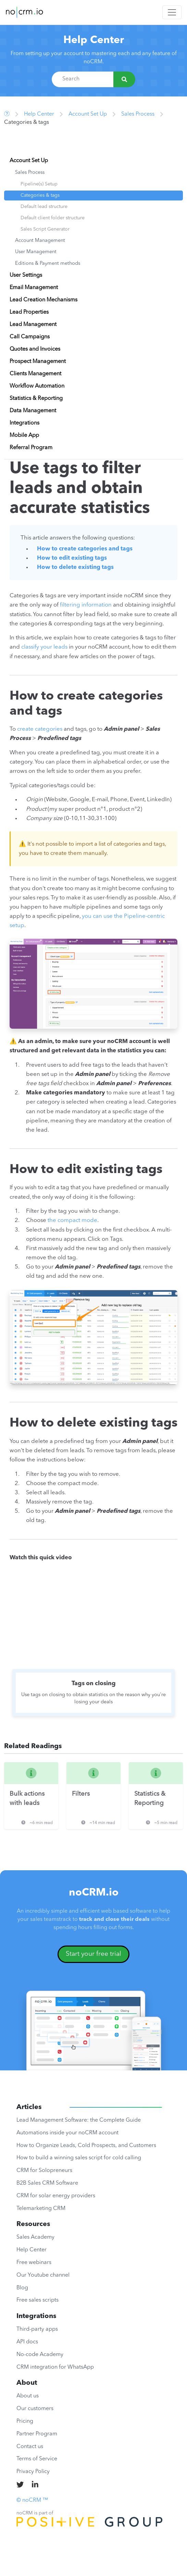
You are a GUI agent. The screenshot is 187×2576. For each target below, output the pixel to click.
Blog (22, 2288)
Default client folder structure (53, 218)
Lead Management (33, 324)
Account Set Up (87, 114)
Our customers (34, 2408)
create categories (39, 729)
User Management (36, 252)
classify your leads (44, 647)
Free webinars (33, 2262)
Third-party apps (37, 2329)
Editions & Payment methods (47, 263)
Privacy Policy (33, 2471)
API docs (27, 2342)
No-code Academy (39, 2354)
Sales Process (137, 114)
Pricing (24, 2421)
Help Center (93, 40)
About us (27, 2396)
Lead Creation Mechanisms (43, 300)
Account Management (40, 240)
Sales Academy (35, 2237)
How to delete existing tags (75, 567)
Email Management (34, 287)
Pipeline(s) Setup (39, 184)
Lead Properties (29, 312)
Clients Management (35, 374)
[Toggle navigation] (172, 12)
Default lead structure (44, 206)
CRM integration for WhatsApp (55, 2367)
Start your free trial (93, 1954)
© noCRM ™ (32, 2500)
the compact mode (72, 1220)
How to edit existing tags (72, 558)
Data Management (33, 411)
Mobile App (24, 435)
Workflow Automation (37, 386)
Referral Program (31, 448)
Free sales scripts (37, 2300)
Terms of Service (36, 2459)
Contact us (29, 2446)
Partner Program (36, 2434)
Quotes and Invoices (35, 349)
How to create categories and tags (85, 549)
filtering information (86, 605)
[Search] (124, 79)
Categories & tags (40, 195)
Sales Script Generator (45, 229)
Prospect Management (38, 361)
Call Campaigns (30, 337)
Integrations (24, 423)
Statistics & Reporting (36, 398)
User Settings (26, 275)
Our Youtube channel (43, 2275)
